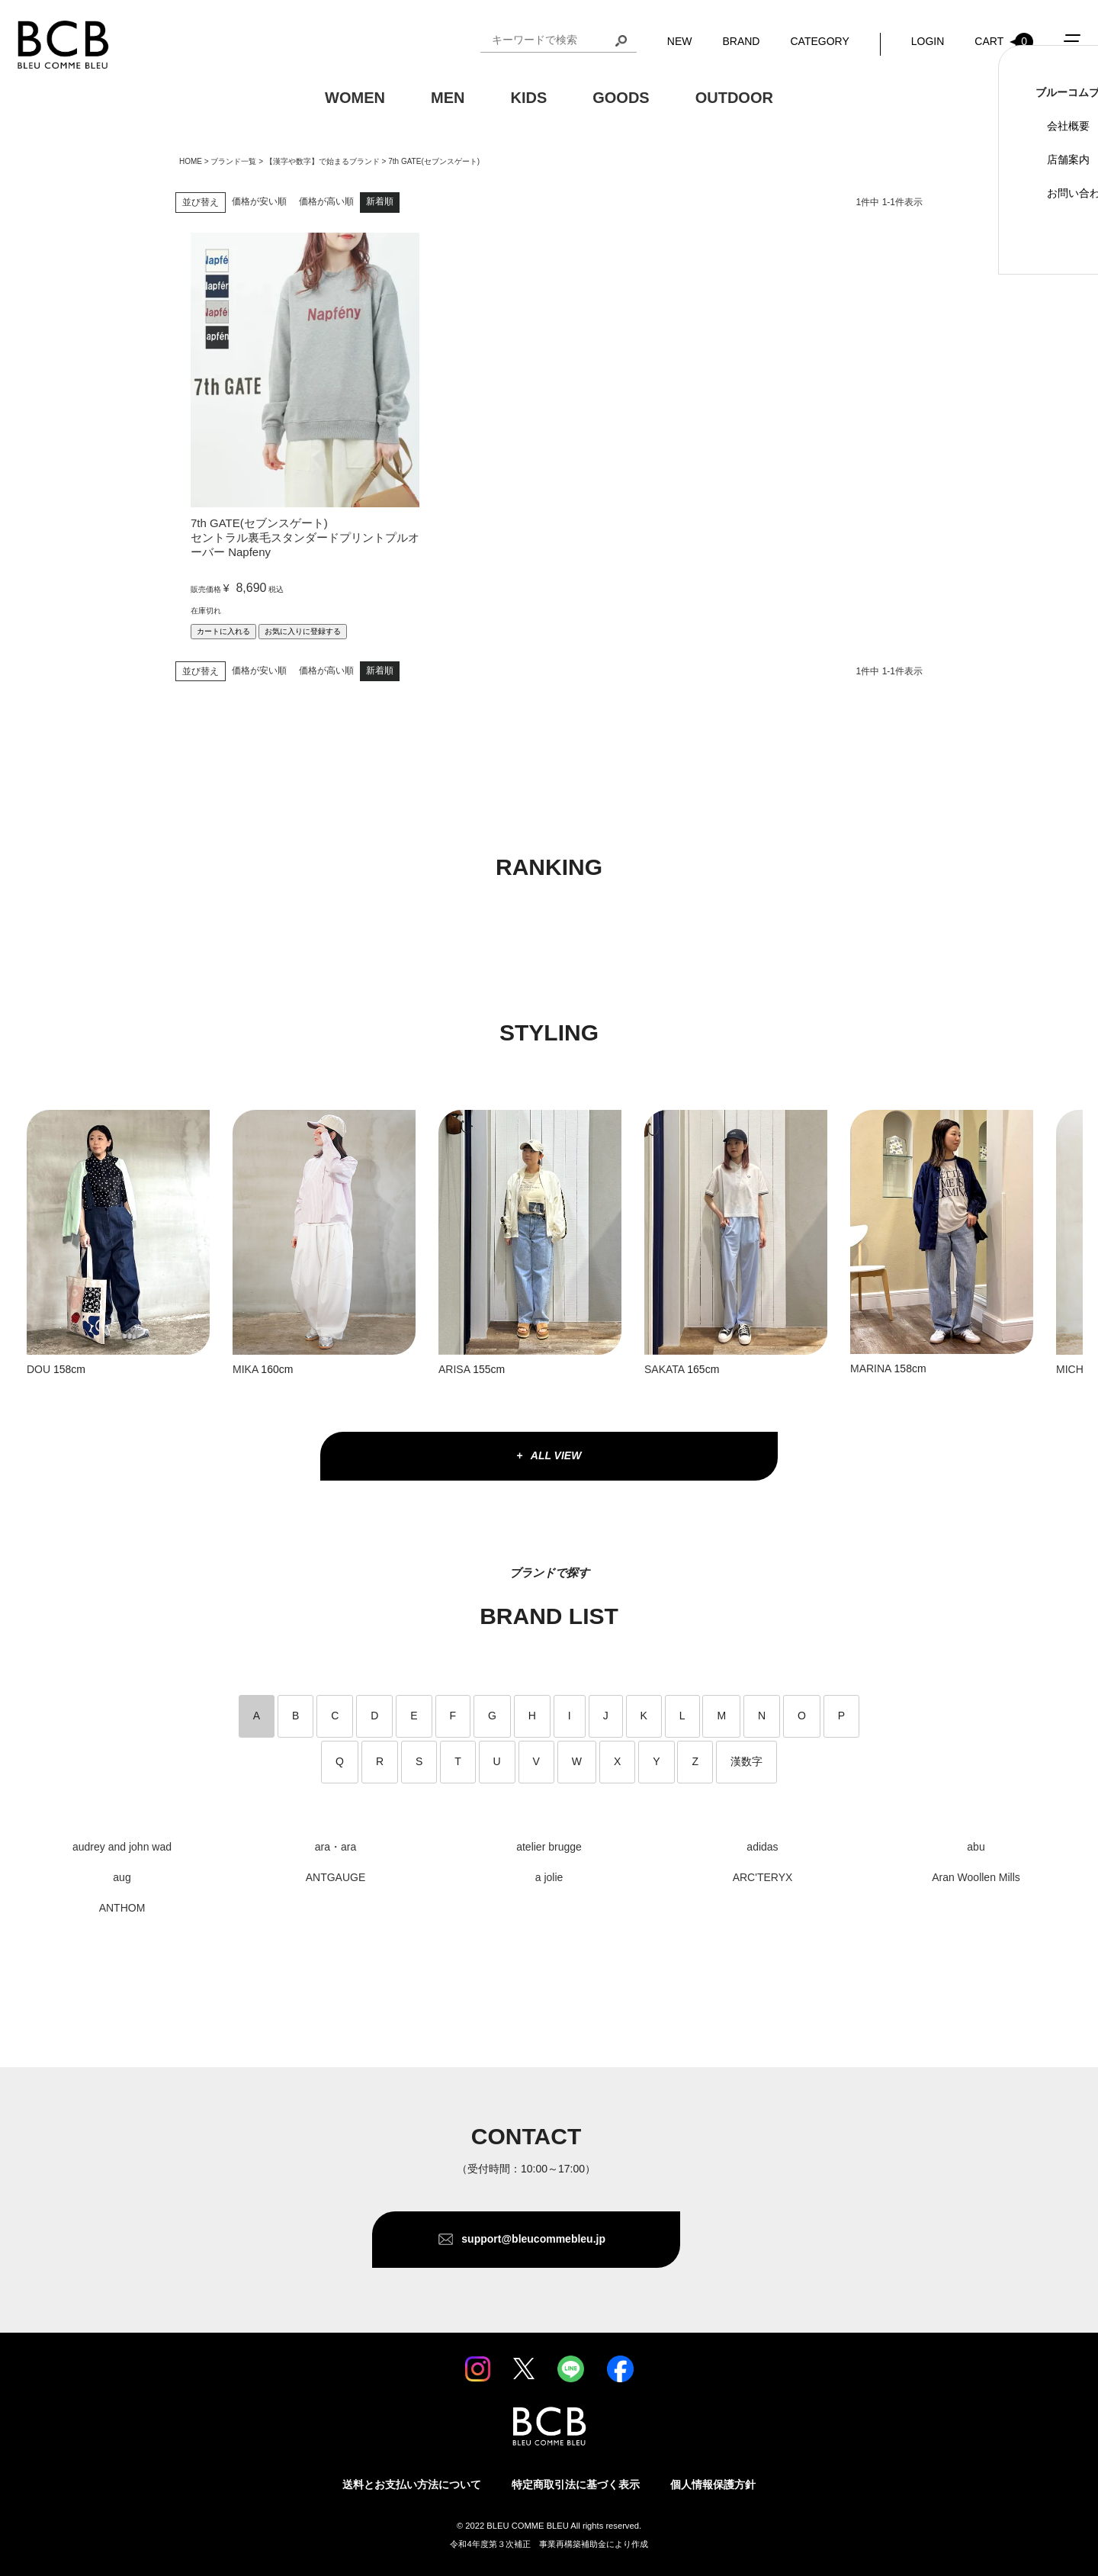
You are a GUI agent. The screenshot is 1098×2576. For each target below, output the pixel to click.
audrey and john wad (122, 1847)
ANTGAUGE (336, 1877)
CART (1003, 43)
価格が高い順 (326, 201)
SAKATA (664, 1369)
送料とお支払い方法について (411, 2484)
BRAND (740, 43)
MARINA (870, 1368)
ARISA (454, 1369)
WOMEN (355, 100)
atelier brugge (549, 1847)
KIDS (528, 100)
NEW (679, 43)
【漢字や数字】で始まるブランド (322, 161)
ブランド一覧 (233, 161)
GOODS (620, 100)
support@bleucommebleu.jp (534, 2239)
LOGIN (928, 43)
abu (975, 1847)
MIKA (245, 1369)
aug (121, 1877)
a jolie (549, 1877)
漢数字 (746, 1761)
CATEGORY (819, 43)
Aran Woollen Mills (976, 1877)
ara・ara (335, 1847)
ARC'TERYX (763, 1877)
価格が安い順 (259, 201)
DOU (38, 1369)
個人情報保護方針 (713, 2484)
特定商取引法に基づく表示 (576, 2484)
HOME (190, 161)
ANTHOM (122, 1908)
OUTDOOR (734, 100)
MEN (447, 100)
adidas (762, 1847)
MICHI (1071, 1369)
